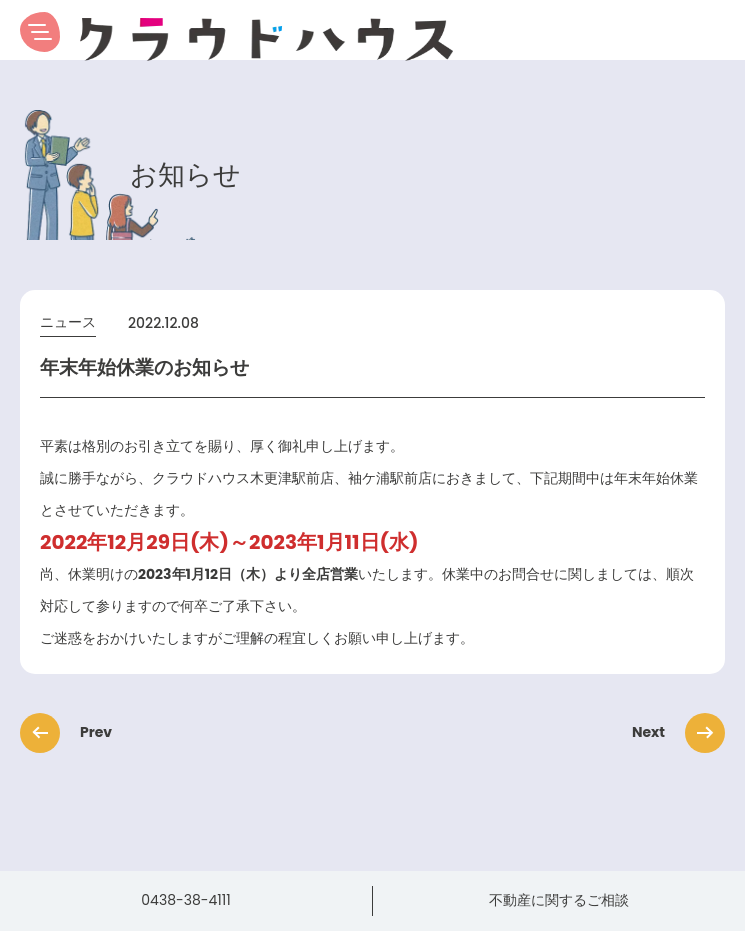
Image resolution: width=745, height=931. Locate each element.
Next (672, 732)
